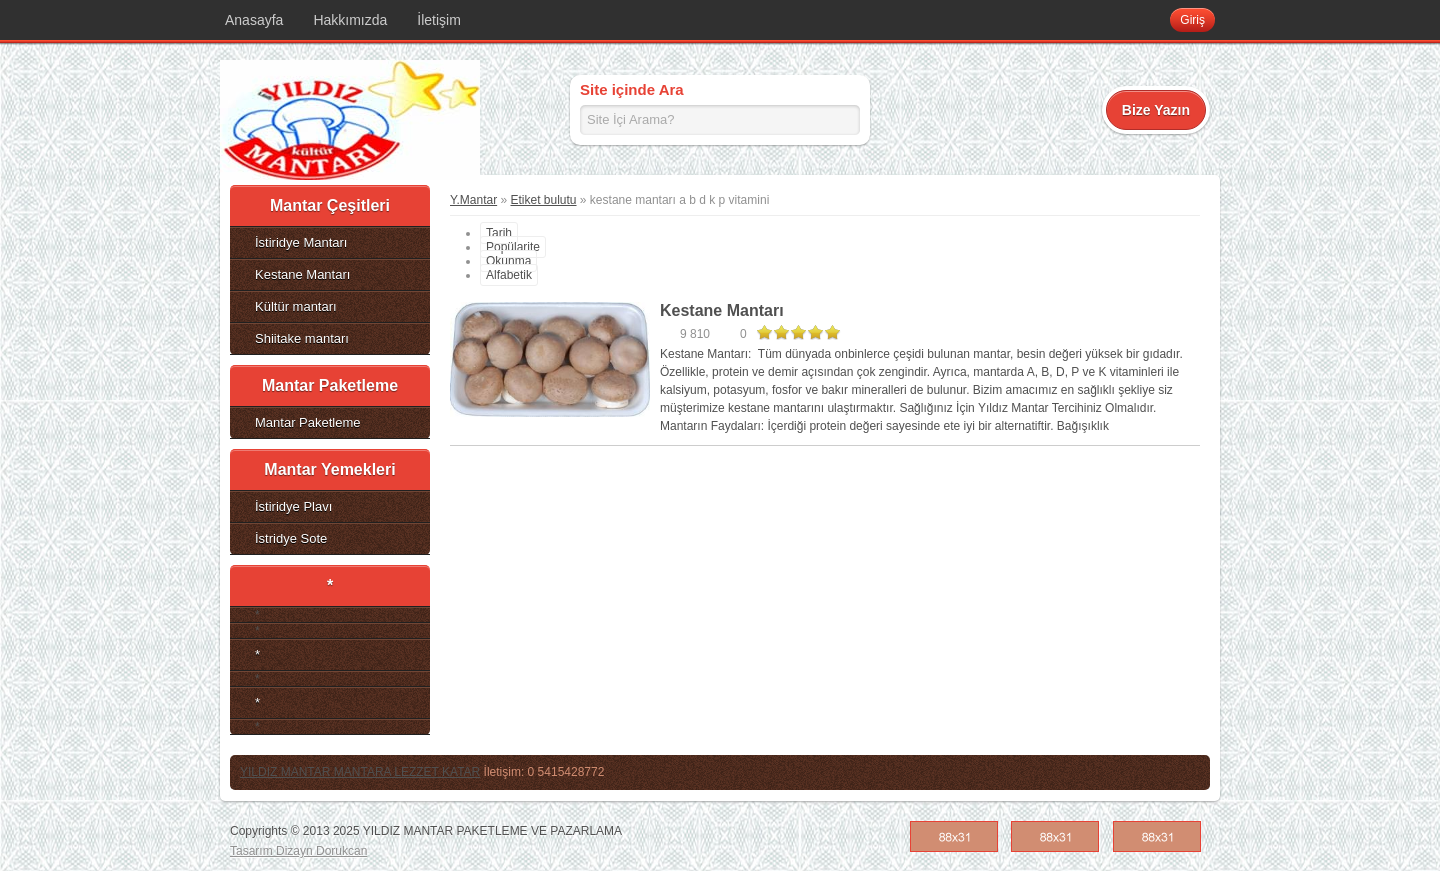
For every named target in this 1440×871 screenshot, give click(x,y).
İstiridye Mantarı (301, 242)
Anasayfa (254, 20)
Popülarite (513, 247)
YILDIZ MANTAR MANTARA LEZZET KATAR (360, 772)
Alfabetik (509, 275)
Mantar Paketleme (308, 422)
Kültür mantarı (296, 306)
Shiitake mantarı (302, 338)
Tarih (499, 233)
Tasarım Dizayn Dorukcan (298, 851)
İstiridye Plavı (293, 506)
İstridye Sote (291, 538)
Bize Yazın (1156, 110)
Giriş (1192, 20)
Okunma (508, 261)
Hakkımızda (350, 20)
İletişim (439, 20)
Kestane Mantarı (302, 274)
